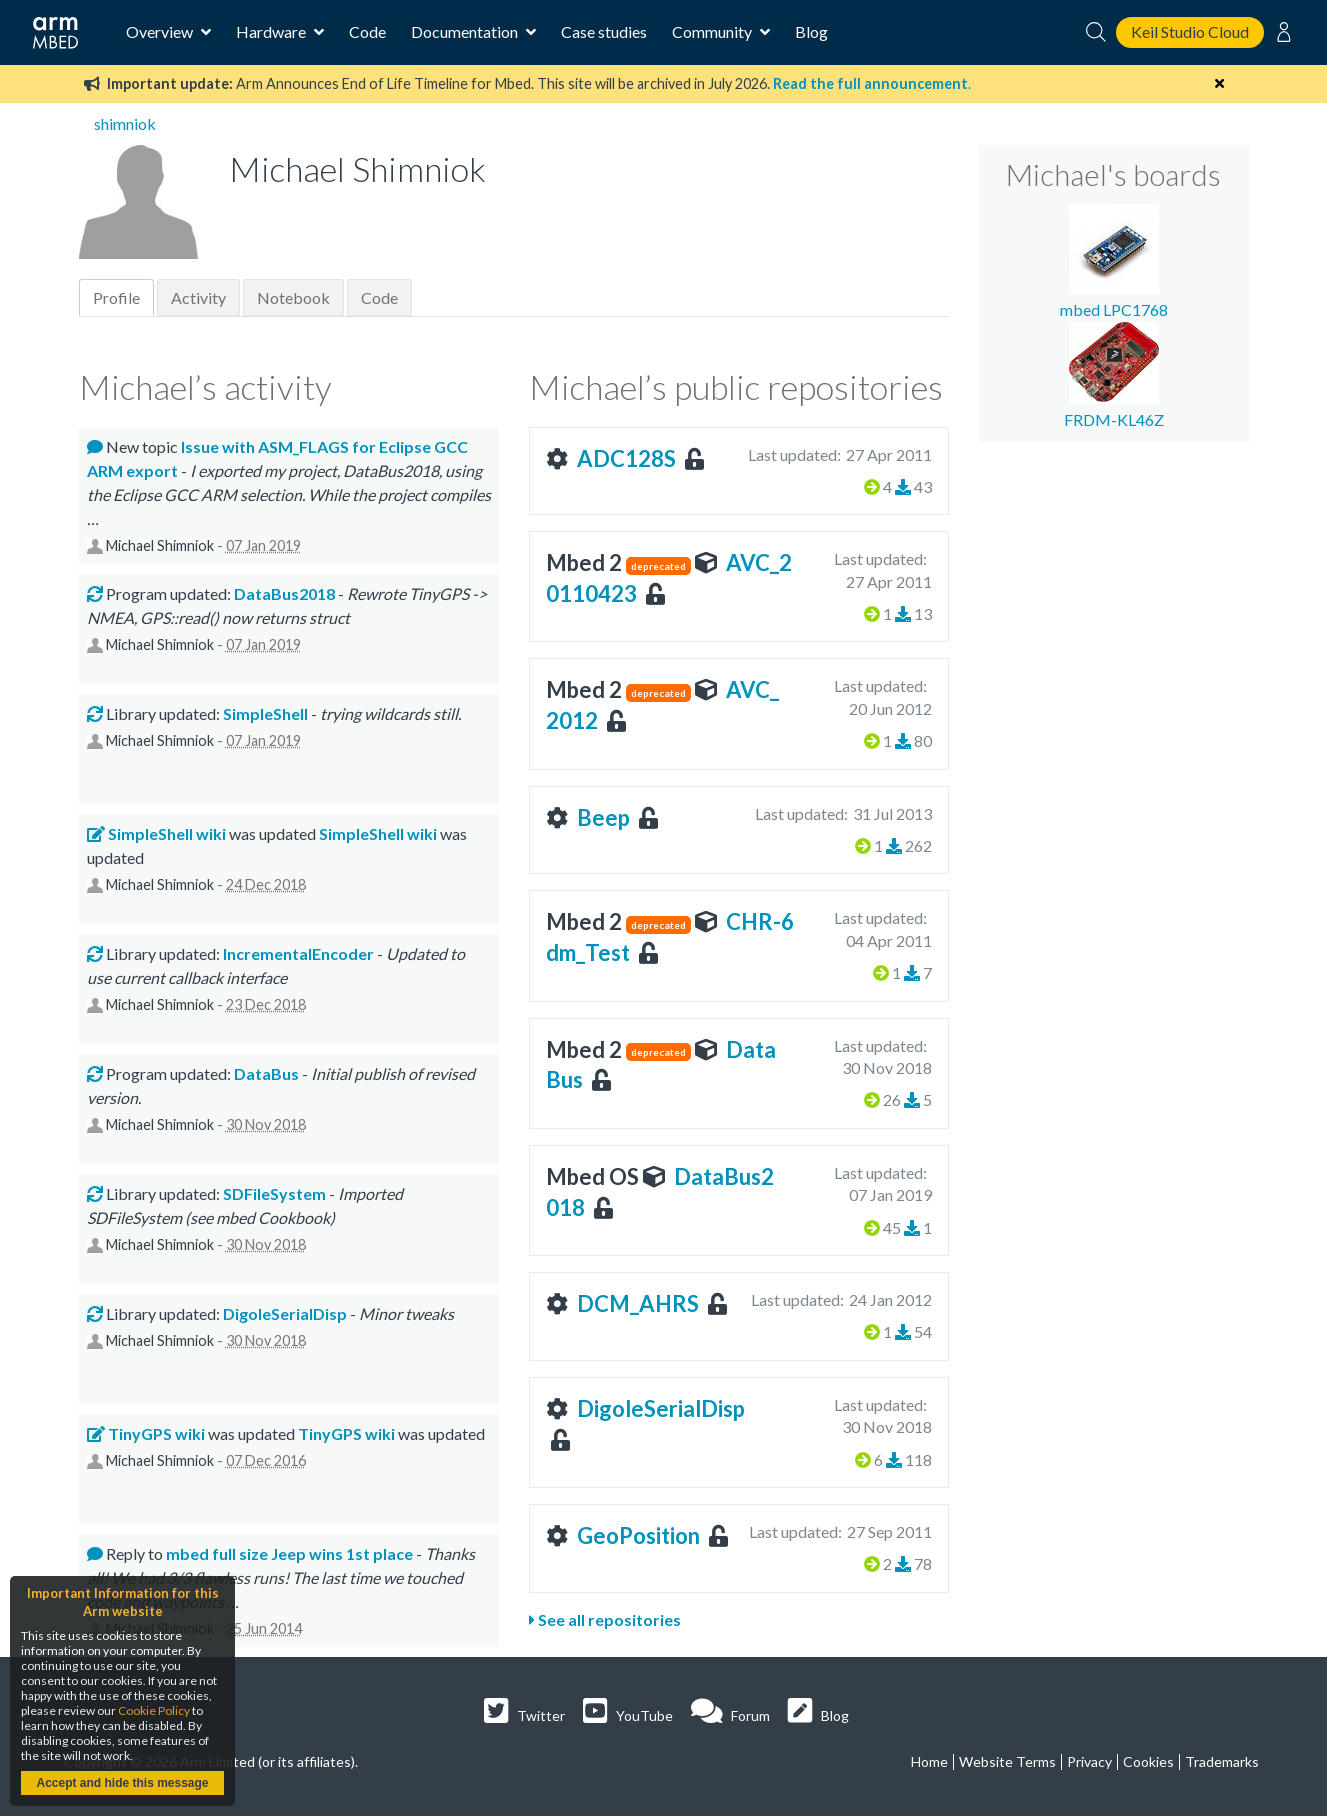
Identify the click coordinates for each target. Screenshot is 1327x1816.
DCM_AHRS (638, 1303)
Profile (116, 297)
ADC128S (626, 458)
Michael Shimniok (160, 545)
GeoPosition (638, 1535)
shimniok (125, 123)
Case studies (604, 31)
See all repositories (605, 1619)
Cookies (1148, 1761)
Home (929, 1761)
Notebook (293, 297)
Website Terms (1007, 1761)
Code (367, 31)
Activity (198, 297)
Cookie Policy (154, 1710)
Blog (811, 31)
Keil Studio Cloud (1190, 31)
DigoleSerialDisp (661, 1408)
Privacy (1089, 1761)
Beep (603, 817)
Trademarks (1222, 1761)
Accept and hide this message (122, 1783)
